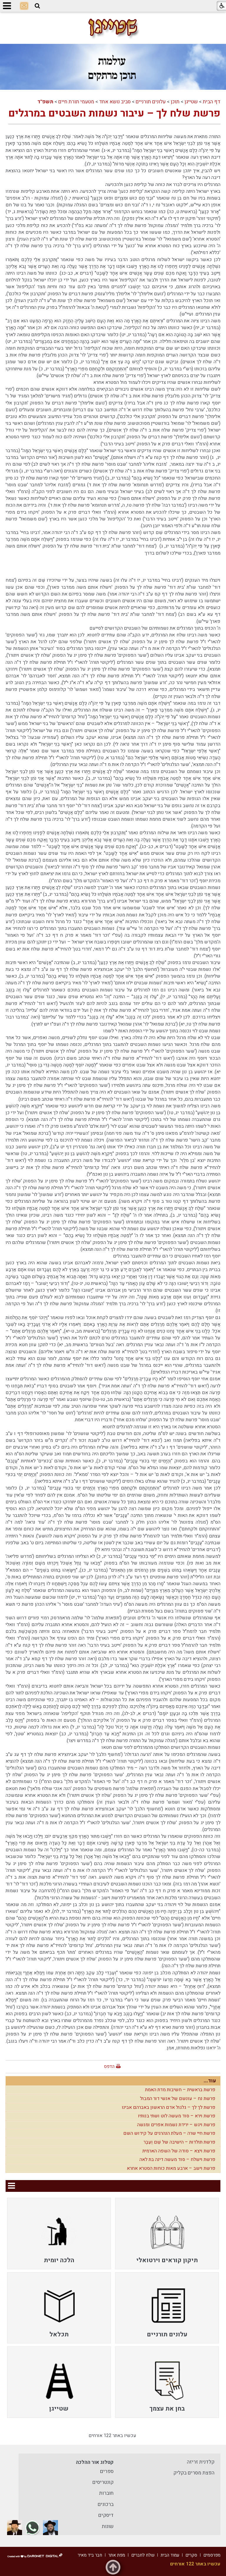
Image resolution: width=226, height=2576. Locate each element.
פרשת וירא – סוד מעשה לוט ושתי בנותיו (176, 2115)
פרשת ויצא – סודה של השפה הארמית (178, 2150)
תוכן (175, 101)
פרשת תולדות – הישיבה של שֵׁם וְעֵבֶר (179, 2142)
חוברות (106, 2493)
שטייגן (191, 101)
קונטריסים (103, 2482)
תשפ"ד (45, 101)
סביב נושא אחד (115, 101)
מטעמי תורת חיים (76, 101)
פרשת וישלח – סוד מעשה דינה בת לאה (177, 2159)
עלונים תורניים (151, 101)
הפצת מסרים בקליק (194, 2473)
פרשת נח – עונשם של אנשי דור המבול (177, 2098)
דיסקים (106, 2515)
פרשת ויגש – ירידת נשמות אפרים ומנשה (176, 2124)
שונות (108, 2526)
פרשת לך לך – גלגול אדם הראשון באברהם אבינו (168, 2107)
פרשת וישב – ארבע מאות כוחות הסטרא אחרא (171, 2168)
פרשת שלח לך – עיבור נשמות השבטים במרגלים (114, 113)
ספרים (107, 2471)
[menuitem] (167, 2233)
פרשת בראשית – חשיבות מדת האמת (180, 2089)
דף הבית (211, 101)
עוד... (210, 2080)
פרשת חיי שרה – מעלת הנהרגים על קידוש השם (169, 2133)
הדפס (109, 2066)
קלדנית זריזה (201, 2462)
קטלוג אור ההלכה (95, 2462)
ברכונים (106, 2504)
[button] (37, 6)
